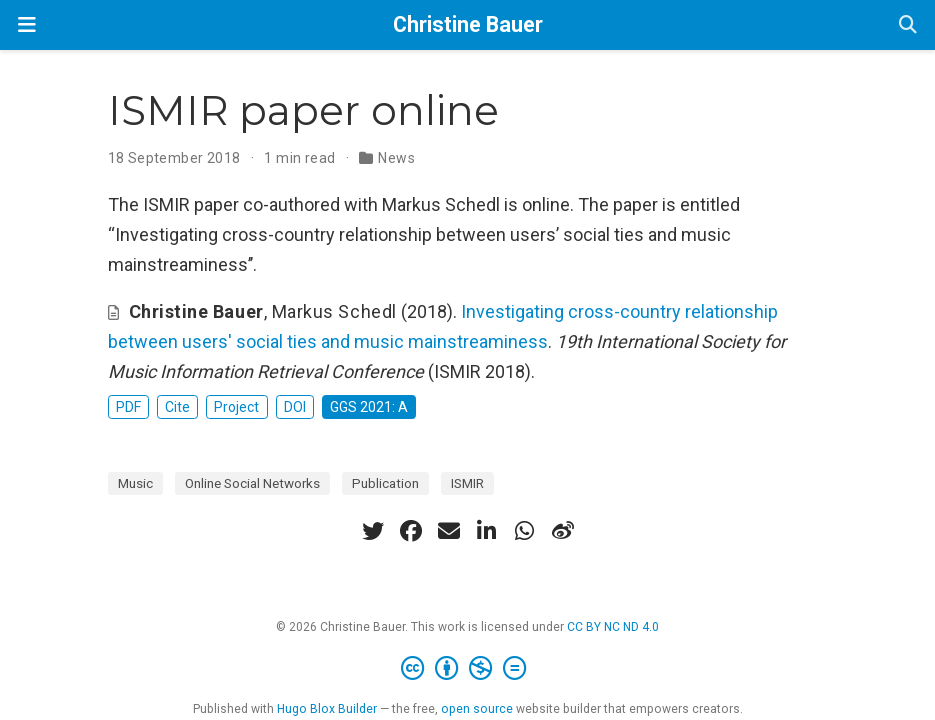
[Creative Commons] (467, 669)
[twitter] (373, 531)
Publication (385, 483)
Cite (177, 407)
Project (236, 407)
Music (135, 483)
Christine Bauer (468, 24)
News (396, 158)
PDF (128, 407)
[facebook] (411, 531)
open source (477, 709)
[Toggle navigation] (27, 24)
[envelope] (449, 531)
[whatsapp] (525, 531)
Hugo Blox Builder (327, 709)
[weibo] (563, 531)
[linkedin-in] (487, 531)
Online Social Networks (252, 483)
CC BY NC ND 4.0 (613, 627)
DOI (295, 407)
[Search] (908, 25)
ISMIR (467, 483)
